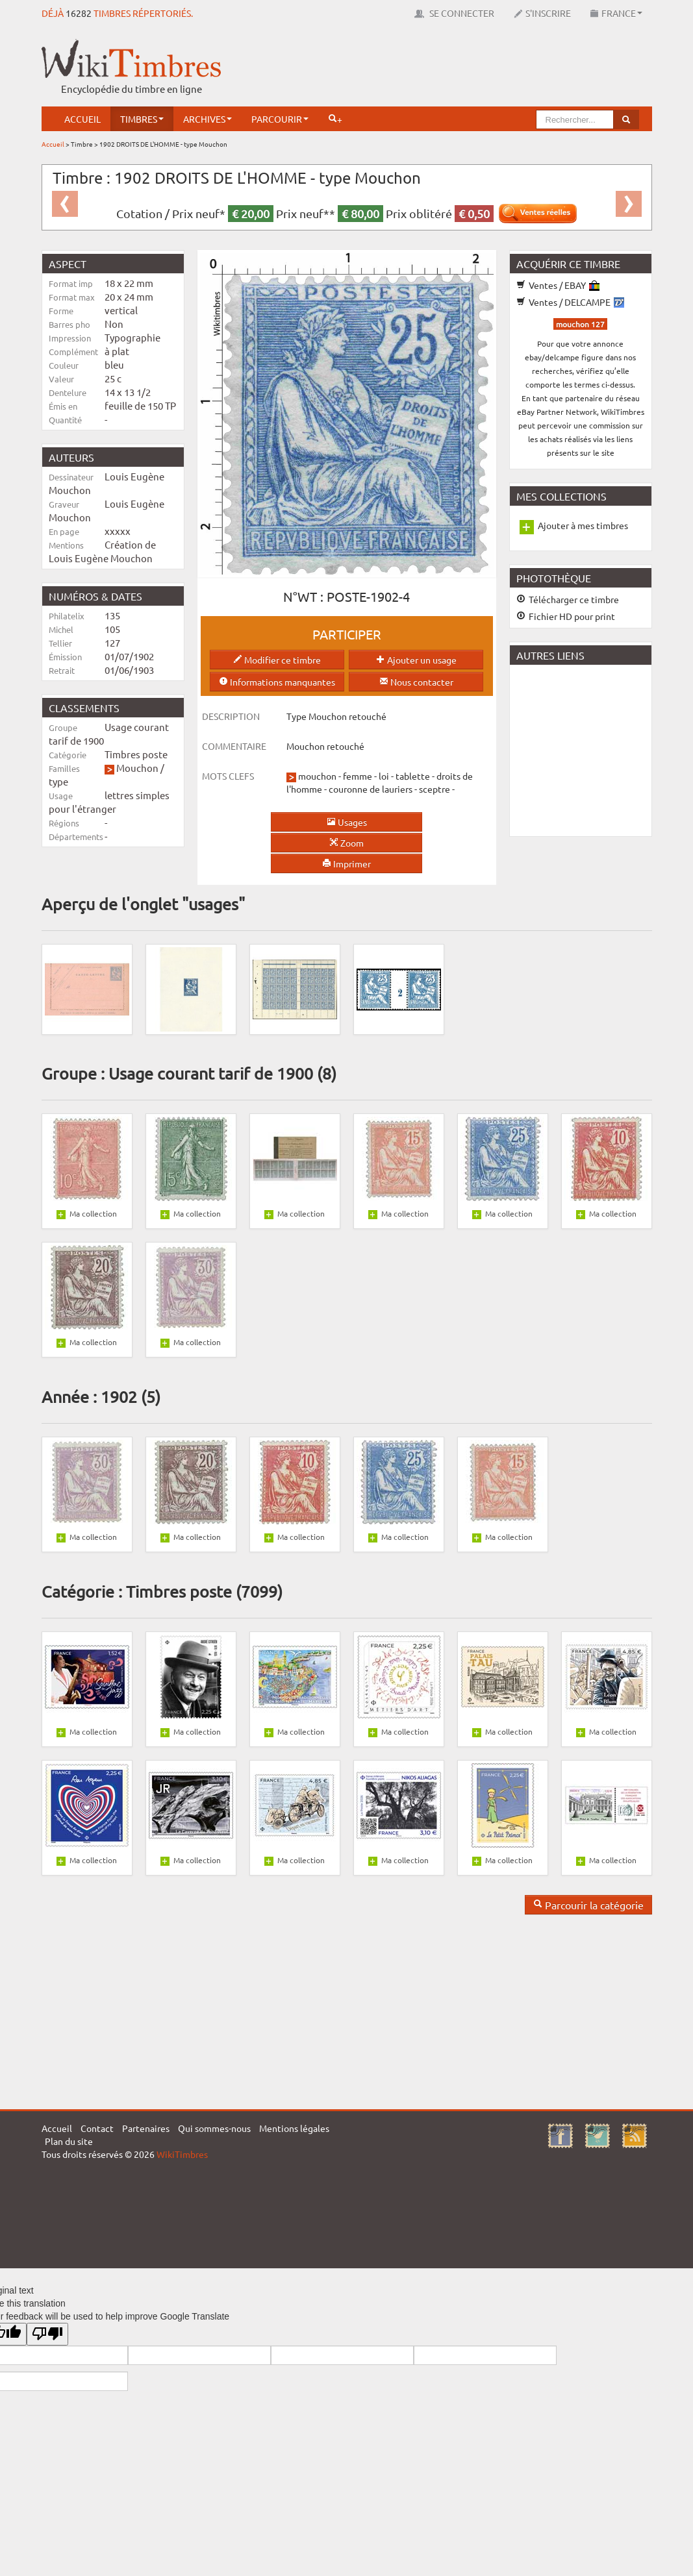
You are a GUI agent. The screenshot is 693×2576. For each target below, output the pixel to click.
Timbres (142, 119)
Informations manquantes (277, 681)
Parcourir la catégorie (588, 1904)
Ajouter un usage (416, 659)
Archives (207, 119)
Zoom (346, 842)
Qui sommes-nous (214, 2128)
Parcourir (280, 119)
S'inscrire (542, 13)
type (58, 781)
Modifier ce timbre (277, 659)
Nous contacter (416, 681)
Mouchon (137, 768)
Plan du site (69, 2141)
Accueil (82, 119)
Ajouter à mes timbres (583, 525)
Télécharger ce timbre (567, 599)
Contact (97, 2128)
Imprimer (346, 863)
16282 (79, 13)
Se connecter (454, 13)
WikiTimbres (182, 2154)
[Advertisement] (415, 68)
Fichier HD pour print (565, 616)
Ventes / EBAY (557, 285)
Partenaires (146, 2128)
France (616, 13)
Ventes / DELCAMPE (570, 302)
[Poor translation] (47, 2334)
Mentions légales (294, 2128)
